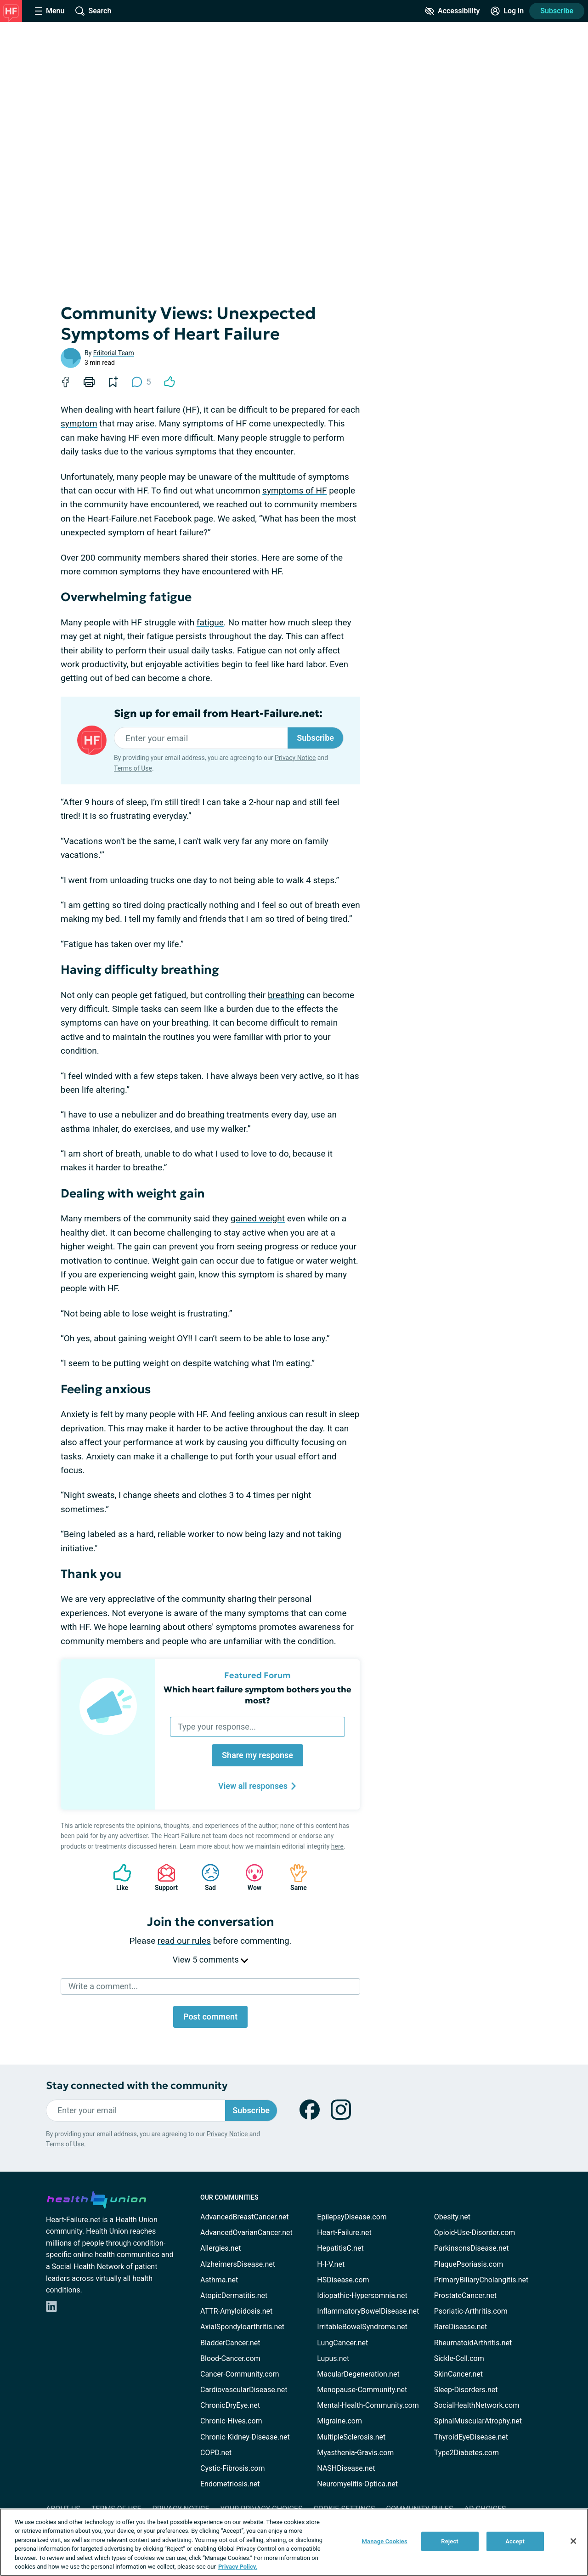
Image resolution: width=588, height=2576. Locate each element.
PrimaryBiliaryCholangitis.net (481, 2279)
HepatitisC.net (340, 2248)
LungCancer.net (342, 2342)
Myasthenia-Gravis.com (355, 2452)
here (337, 1846)
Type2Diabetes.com (466, 2452)
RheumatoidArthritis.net (473, 2342)
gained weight (258, 1218)
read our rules (184, 1940)
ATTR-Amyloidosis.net (236, 2311)
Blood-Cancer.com (230, 2358)
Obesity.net (452, 2217)
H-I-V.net (331, 2264)
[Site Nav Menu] (49, 11)
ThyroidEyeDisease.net (471, 2437)
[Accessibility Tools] (452, 11)
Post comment (210, 2016)
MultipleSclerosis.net (351, 2437)
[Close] (573, 2541)
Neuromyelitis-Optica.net (357, 2484)
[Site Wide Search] (93, 11)
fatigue (210, 622)
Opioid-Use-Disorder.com (474, 2232)
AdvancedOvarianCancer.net (246, 2232)
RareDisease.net (460, 2326)
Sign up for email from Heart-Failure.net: (218, 714)
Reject (449, 2541)
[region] (294, 2542)
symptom (79, 423)
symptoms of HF (294, 490)
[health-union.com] (96, 2198)
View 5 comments (210, 1959)
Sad (206, 1877)
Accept (515, 2541)
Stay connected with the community (136, 2085)
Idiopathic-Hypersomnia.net (362, 2295)
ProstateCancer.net (465, 2295)
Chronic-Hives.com (231, 2421)
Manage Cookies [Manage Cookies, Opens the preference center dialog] (384, 2541)
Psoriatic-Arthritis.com (471, 2311)
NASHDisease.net (346, 2468)
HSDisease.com (343, 2279)
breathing (286, 995)
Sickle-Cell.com (459, 2358)
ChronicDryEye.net (230, 2405)
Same (294, 1877)
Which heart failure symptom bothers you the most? (257, 1694)
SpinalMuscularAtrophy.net (478, 2421)
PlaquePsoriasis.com (468, 2264)
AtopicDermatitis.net (233, 2295)
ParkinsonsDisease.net (471, 2248)
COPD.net (216, 2452)
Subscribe (556, 10)
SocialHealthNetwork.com (477, 2405)
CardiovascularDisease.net (243, 2389)
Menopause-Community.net (362, 2389)
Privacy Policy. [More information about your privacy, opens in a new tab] (237, 2566)
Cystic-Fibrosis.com (232, 2468)
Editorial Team (113, 353)
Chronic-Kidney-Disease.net (245, 2437)
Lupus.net (333, 2358)
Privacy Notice (295, 757)
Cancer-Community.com (239, 2374)
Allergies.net (220, 2248)
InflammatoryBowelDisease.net (368, 2311)
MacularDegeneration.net (358, 2374)
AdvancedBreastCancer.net (244, 2217)
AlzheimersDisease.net (237, 2264)
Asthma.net (219, 2279)
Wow (250, 1877)
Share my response (257, 1755)
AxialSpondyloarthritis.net (242, 2326)
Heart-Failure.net (344, 2232)
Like (117, 1877)
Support (163, 1877)
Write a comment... (103, 1986)
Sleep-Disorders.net (466, 2389)
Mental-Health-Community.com (367, 2405)
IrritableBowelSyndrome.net (362, 2326)
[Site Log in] (507, 11)
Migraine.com (339, 2421)
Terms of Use (133, 768)
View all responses (257, 1786)
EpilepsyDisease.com (351, 2217)
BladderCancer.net (230, 2342)
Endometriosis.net (230, 2484)
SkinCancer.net (458, 2374)
